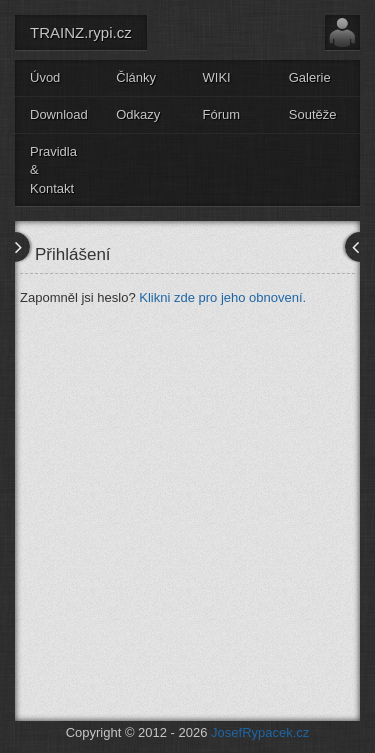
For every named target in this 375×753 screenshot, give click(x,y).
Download (59, 114)
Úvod (45, 77)
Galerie (310, 77)
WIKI (217, 77)
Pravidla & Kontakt (53, 170)
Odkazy (138, 114)
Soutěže (313, 114)
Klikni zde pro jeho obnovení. (222, 297)
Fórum (222, 114)
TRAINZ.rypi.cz (81, 32)
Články (136, 77)
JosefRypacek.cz (260, 732)
